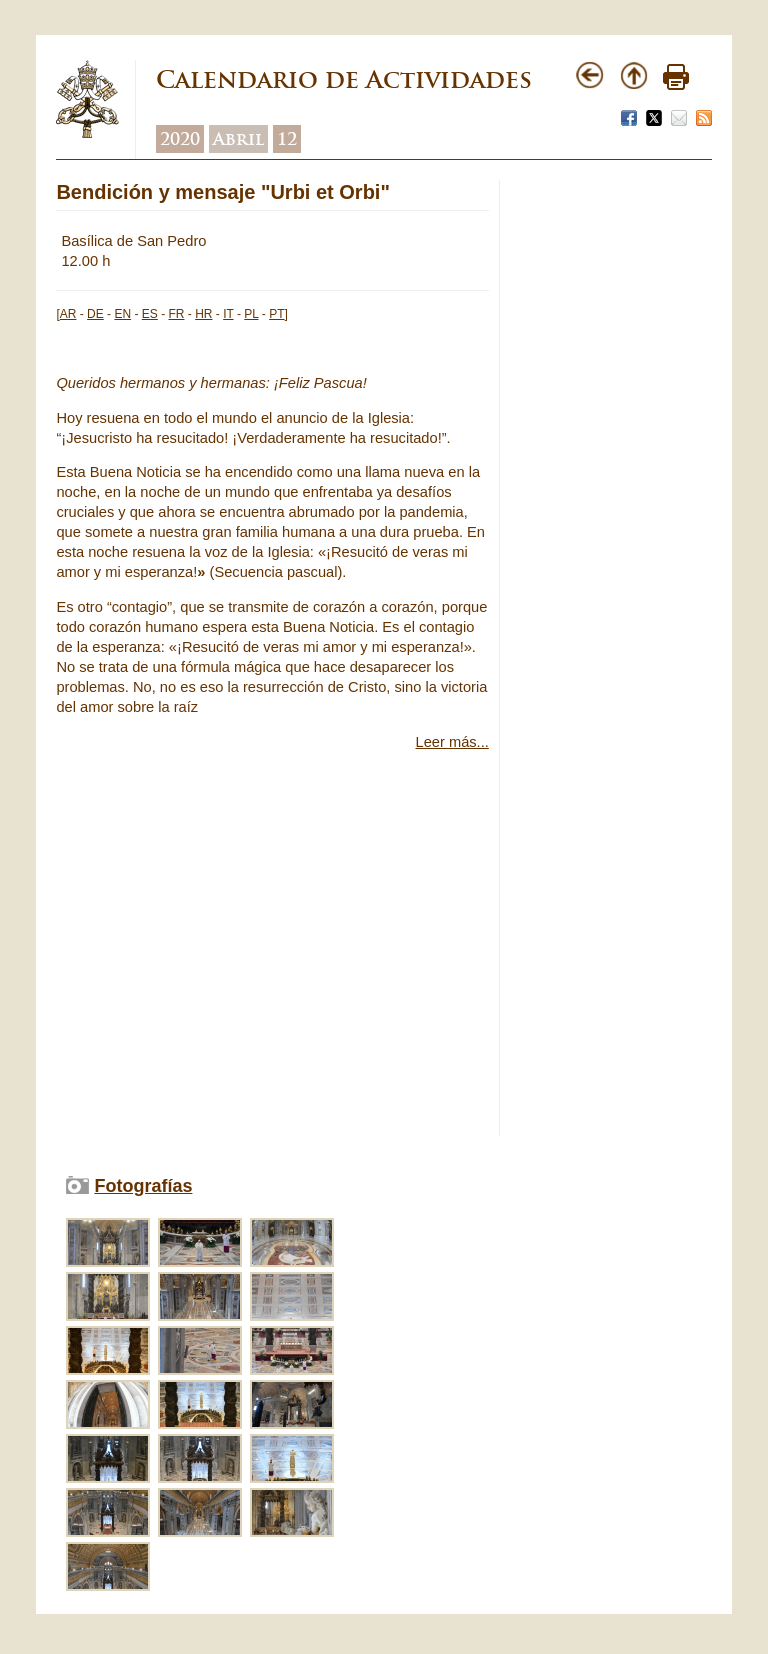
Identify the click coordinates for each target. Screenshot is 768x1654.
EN (122, 314)
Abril (238, 139)
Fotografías (143, 1186)
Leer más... (452, 742)
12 (287, 139)
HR (203, 314)
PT (276, 314)
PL (251, 314)
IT (228, 314)
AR (68, 314)
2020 (180, 139)
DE (95, 314)
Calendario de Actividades (344, 79)
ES (150, 314)
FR (176, 314)
